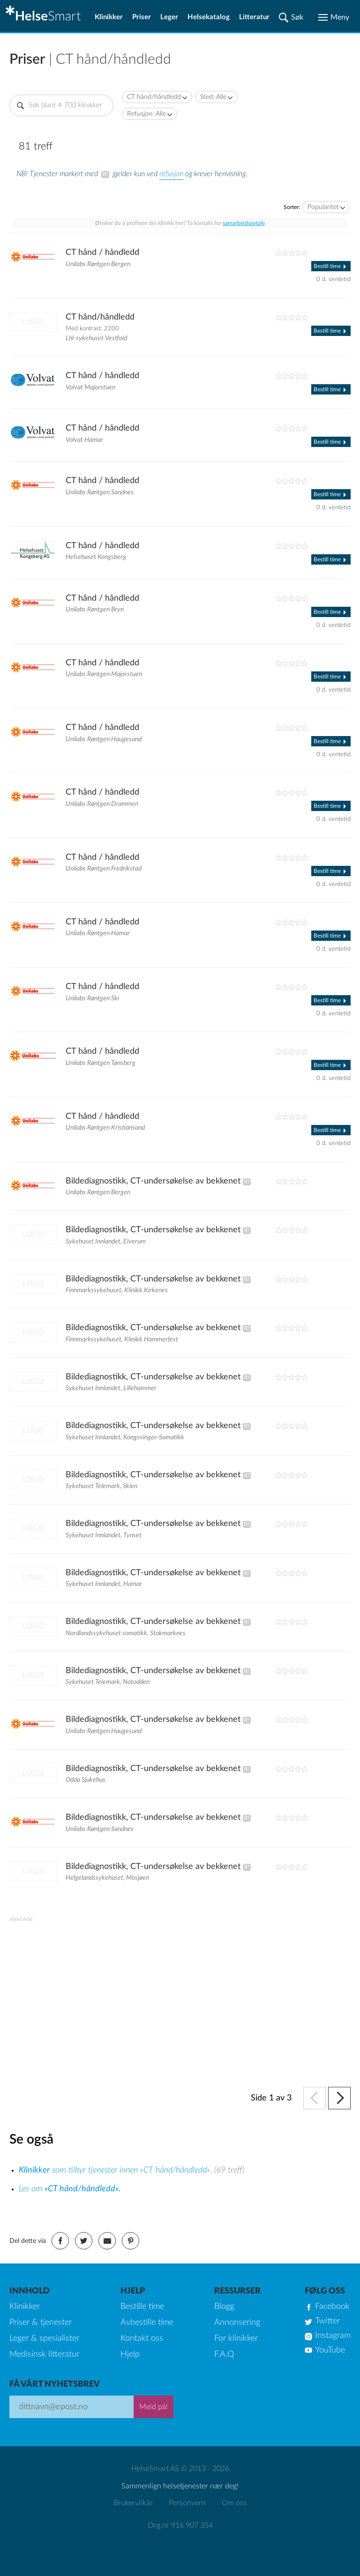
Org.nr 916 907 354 (180, 2525)
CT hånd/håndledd (154, 97)
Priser (141, 17)
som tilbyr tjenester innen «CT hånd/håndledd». (116, 2170)
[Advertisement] (180, 1987)
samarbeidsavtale (244, 223)
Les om (69, 2189)
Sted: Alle (213, 97)
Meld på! (153, 2407)
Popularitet (323, 207)
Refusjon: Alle (146, 114)
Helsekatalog (209, 17)
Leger (169, 17)
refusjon (171, 174)
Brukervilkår (133, 2503)
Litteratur (254, 17)
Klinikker (109, 17)
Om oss (234, 2503)
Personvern (187, 2503)
